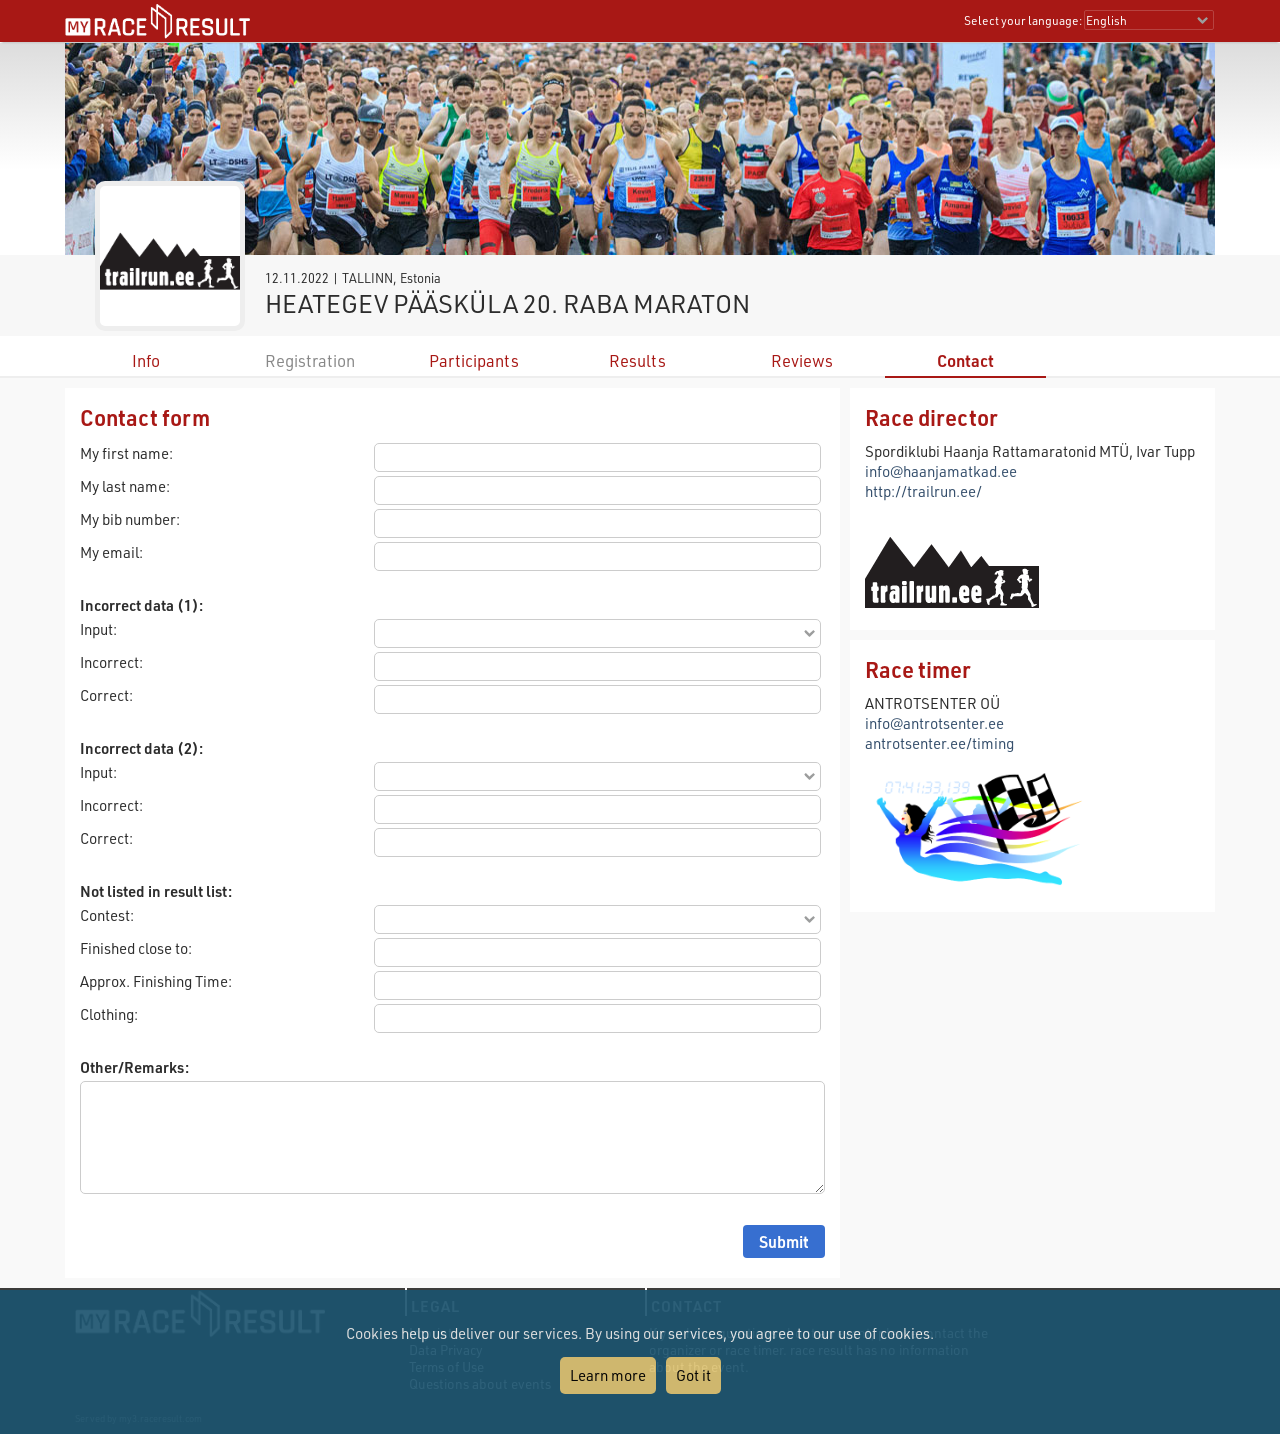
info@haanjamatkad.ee (941, 471)
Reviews (802, 360)
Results (637, 360)
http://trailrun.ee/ (923, 491)
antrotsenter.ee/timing (939, 743)
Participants (474, 360)
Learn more (608, 1375)
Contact (965, 360)
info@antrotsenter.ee (934, 723)
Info (146, 360)
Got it (693, 1375)
